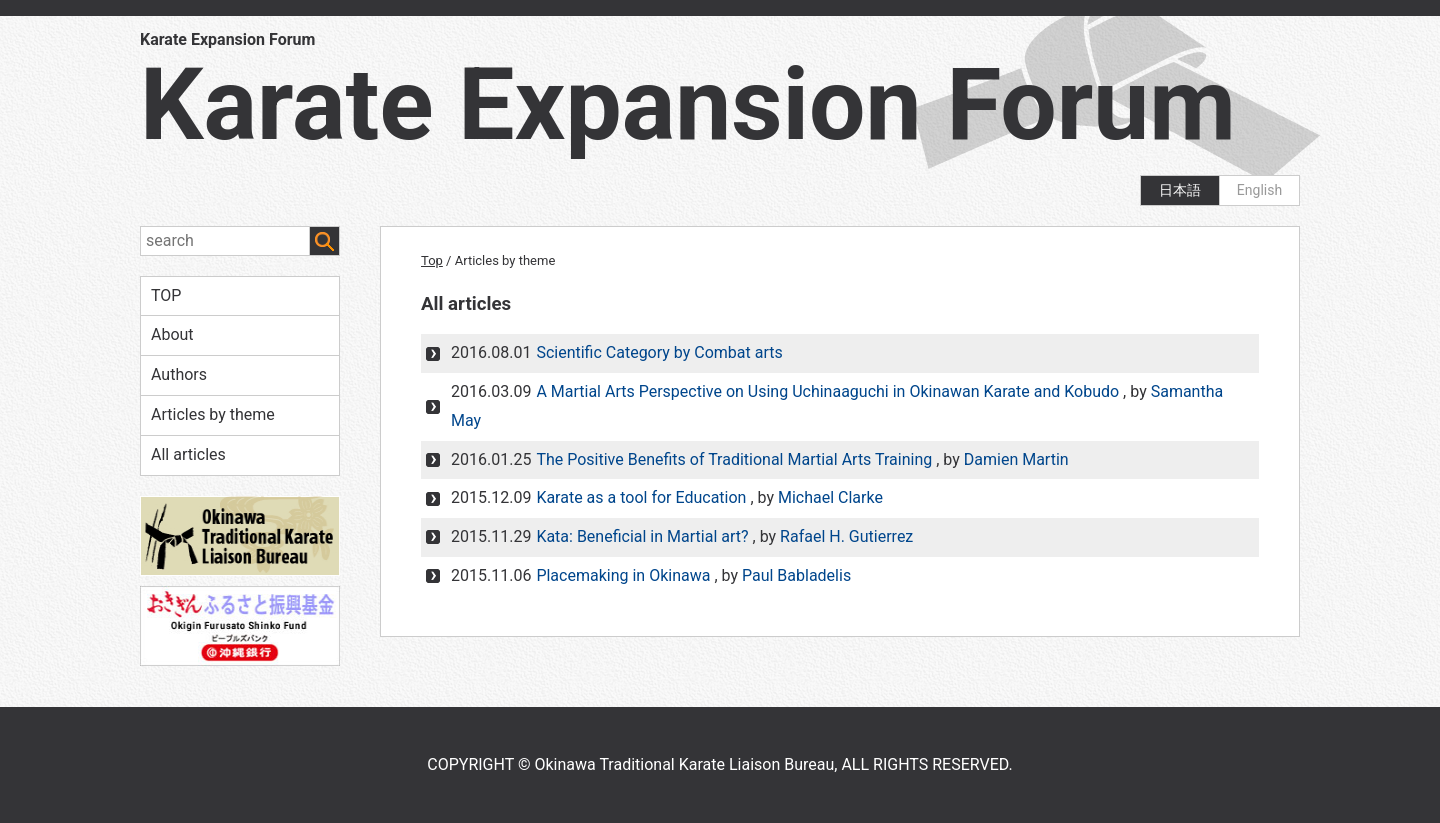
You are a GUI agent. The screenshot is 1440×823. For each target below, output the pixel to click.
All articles (188, 454)
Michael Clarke (830, 497)
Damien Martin (1016, 459)
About (172, 334)
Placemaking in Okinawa (623, 575)
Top (432, 260)
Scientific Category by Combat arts (659, 352)
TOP (166, 295)
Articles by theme (213, 414)
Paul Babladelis (796, 575)
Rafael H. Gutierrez (846, 536)
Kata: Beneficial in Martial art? (642, 536)
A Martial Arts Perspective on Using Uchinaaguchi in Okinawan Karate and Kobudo (827, 391)
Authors (179, 374)
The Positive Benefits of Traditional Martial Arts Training (734, 459)
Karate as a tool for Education (641, 497)
